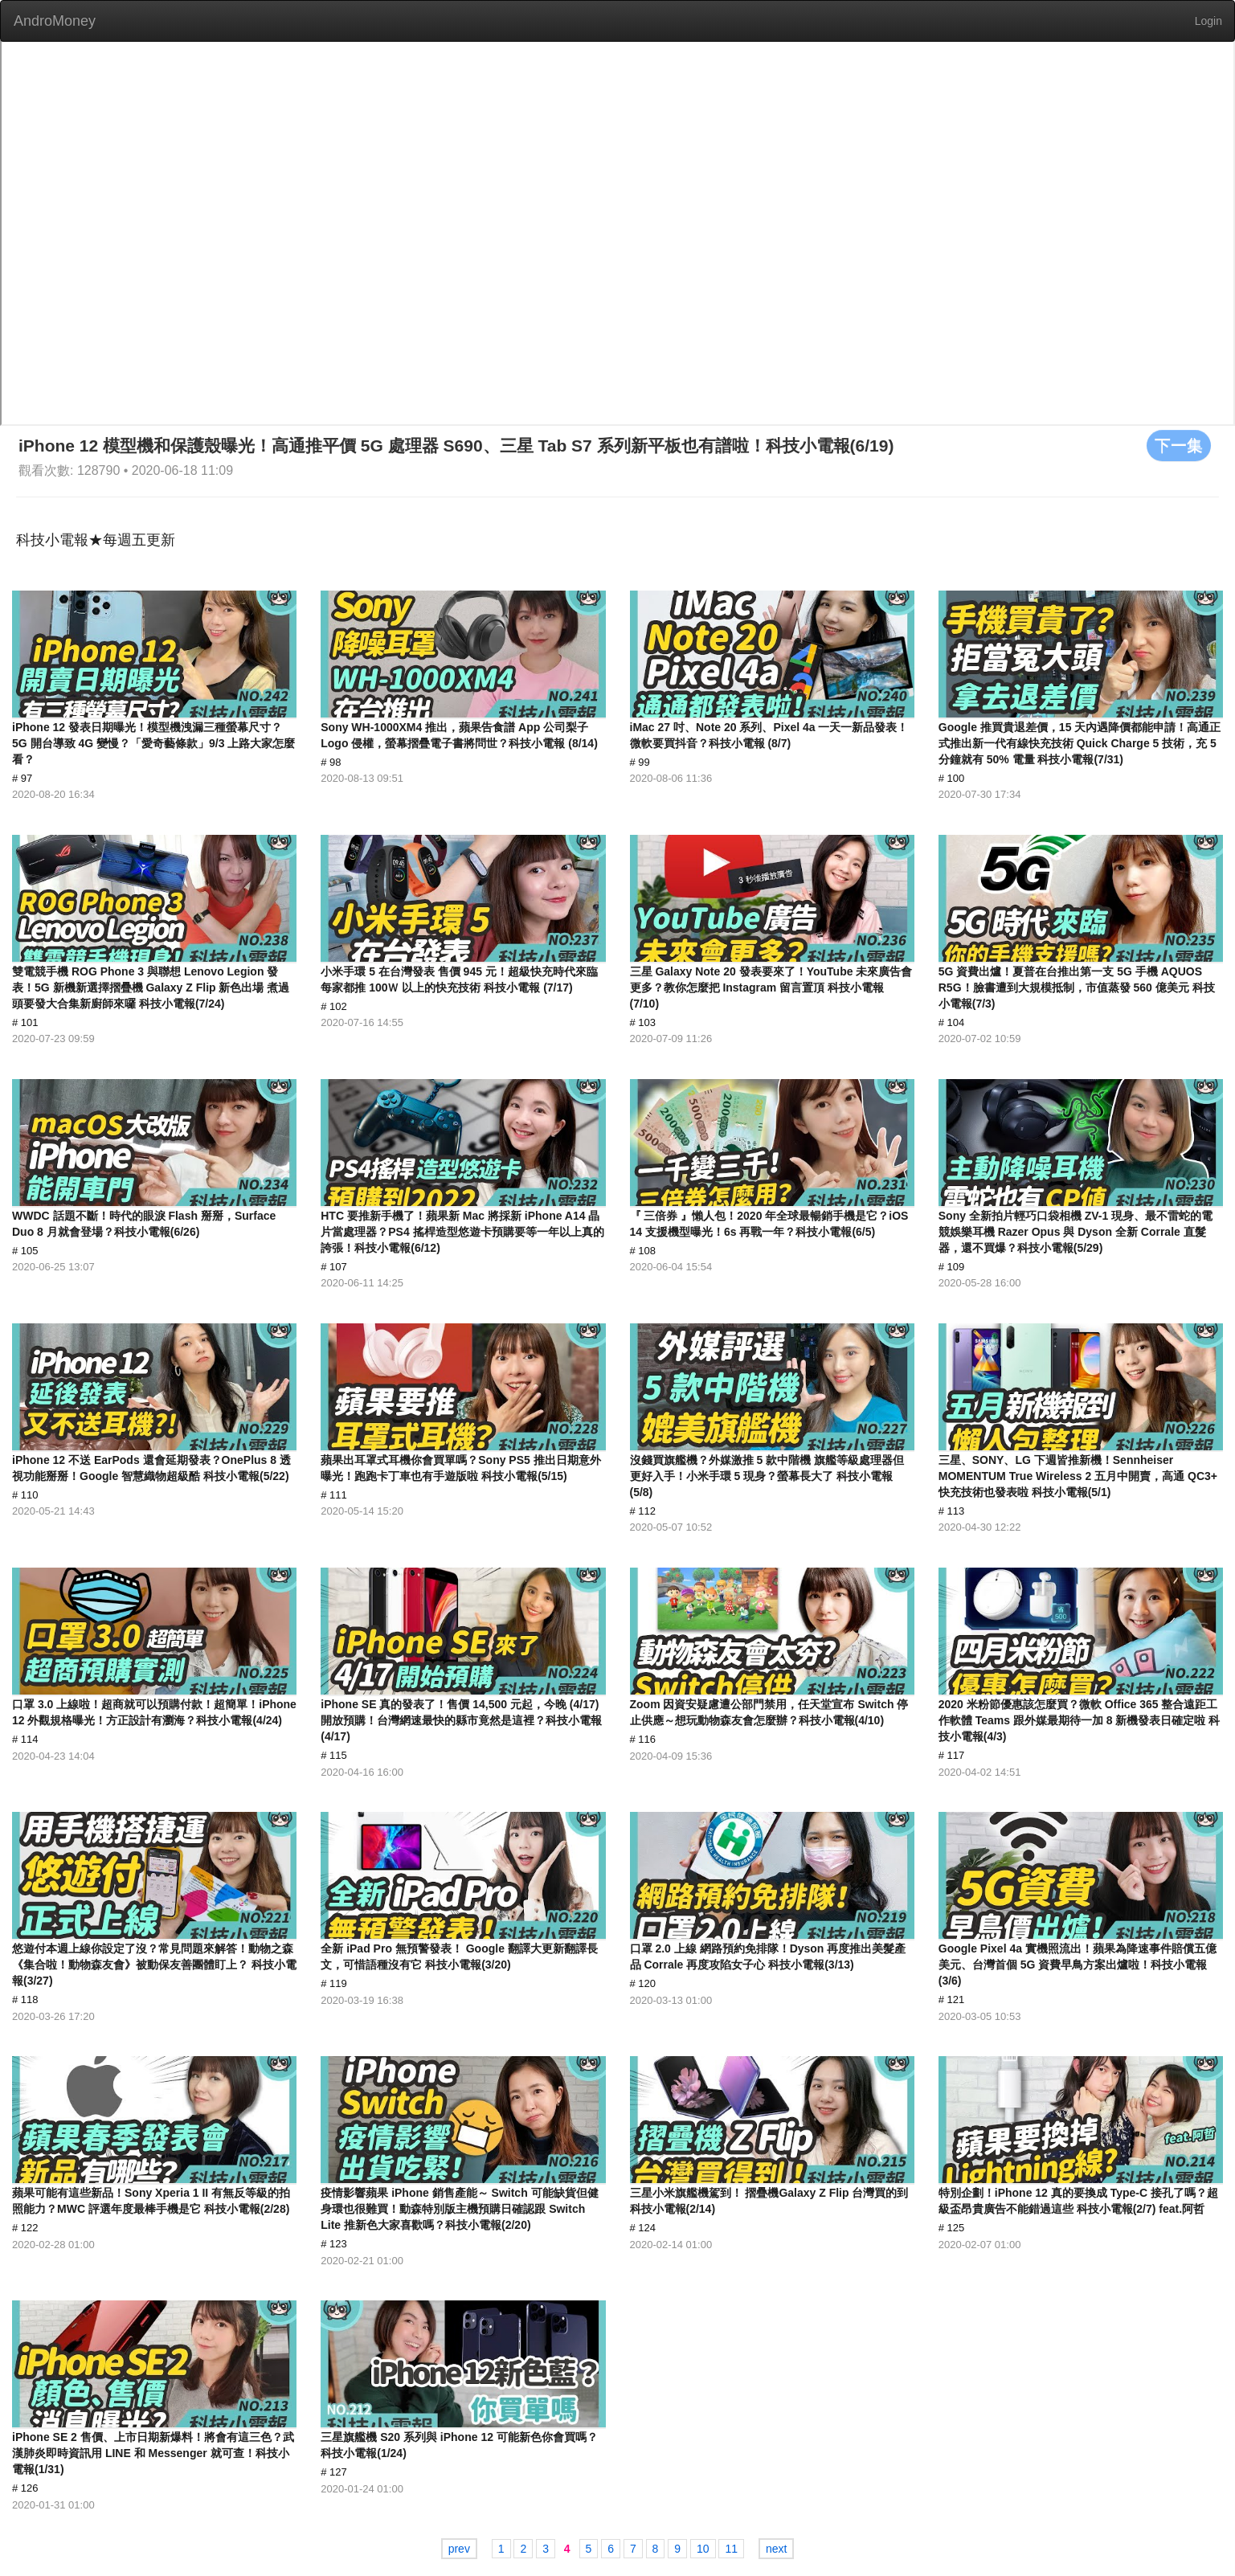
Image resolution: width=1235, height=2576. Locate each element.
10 (703, 2548)
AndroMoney (55, 21)
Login (1208, 20)
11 (731, 2548)
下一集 (1179, 445)
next (776, 2548)
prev (459, 2548)
